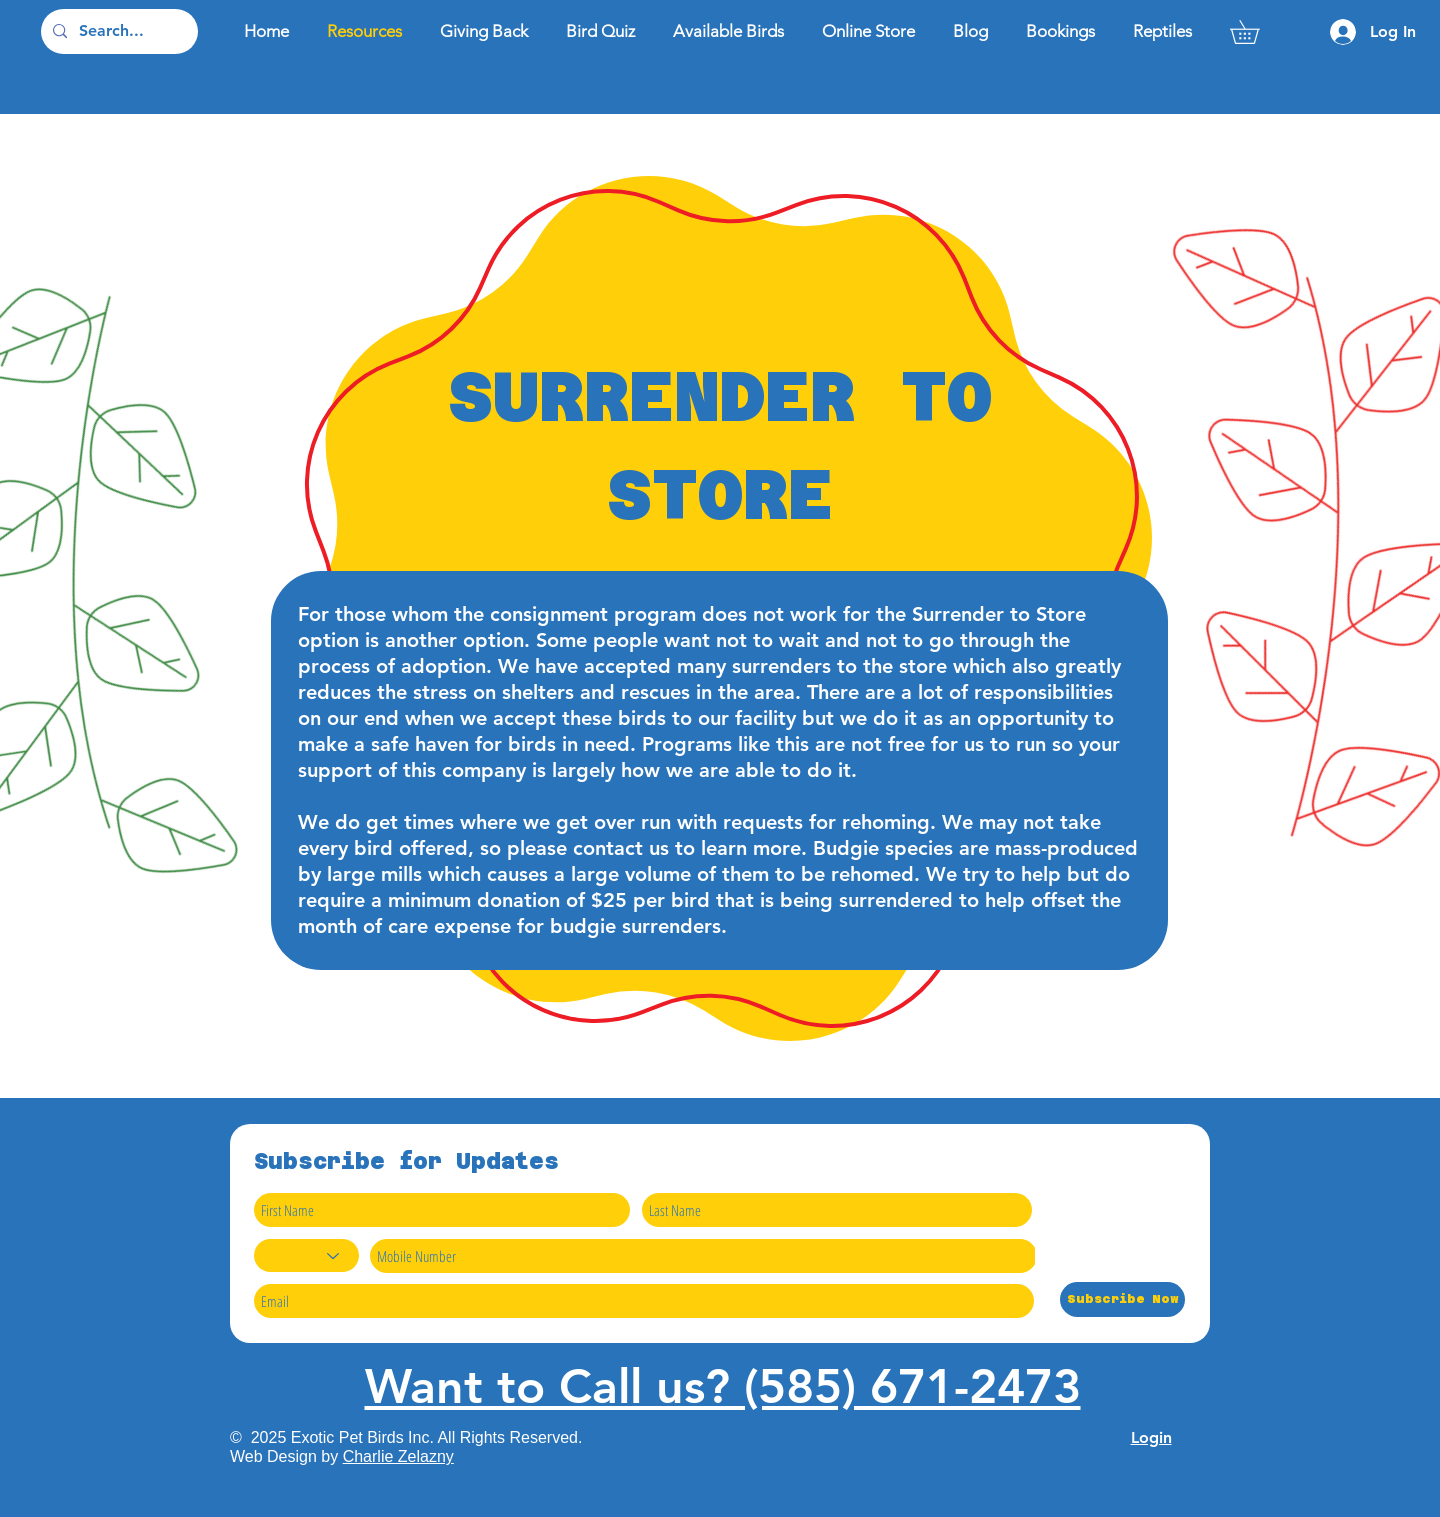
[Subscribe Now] (1122, 1299)
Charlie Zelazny (398, 1456)
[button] (1256, 32)
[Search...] (117, 31)
